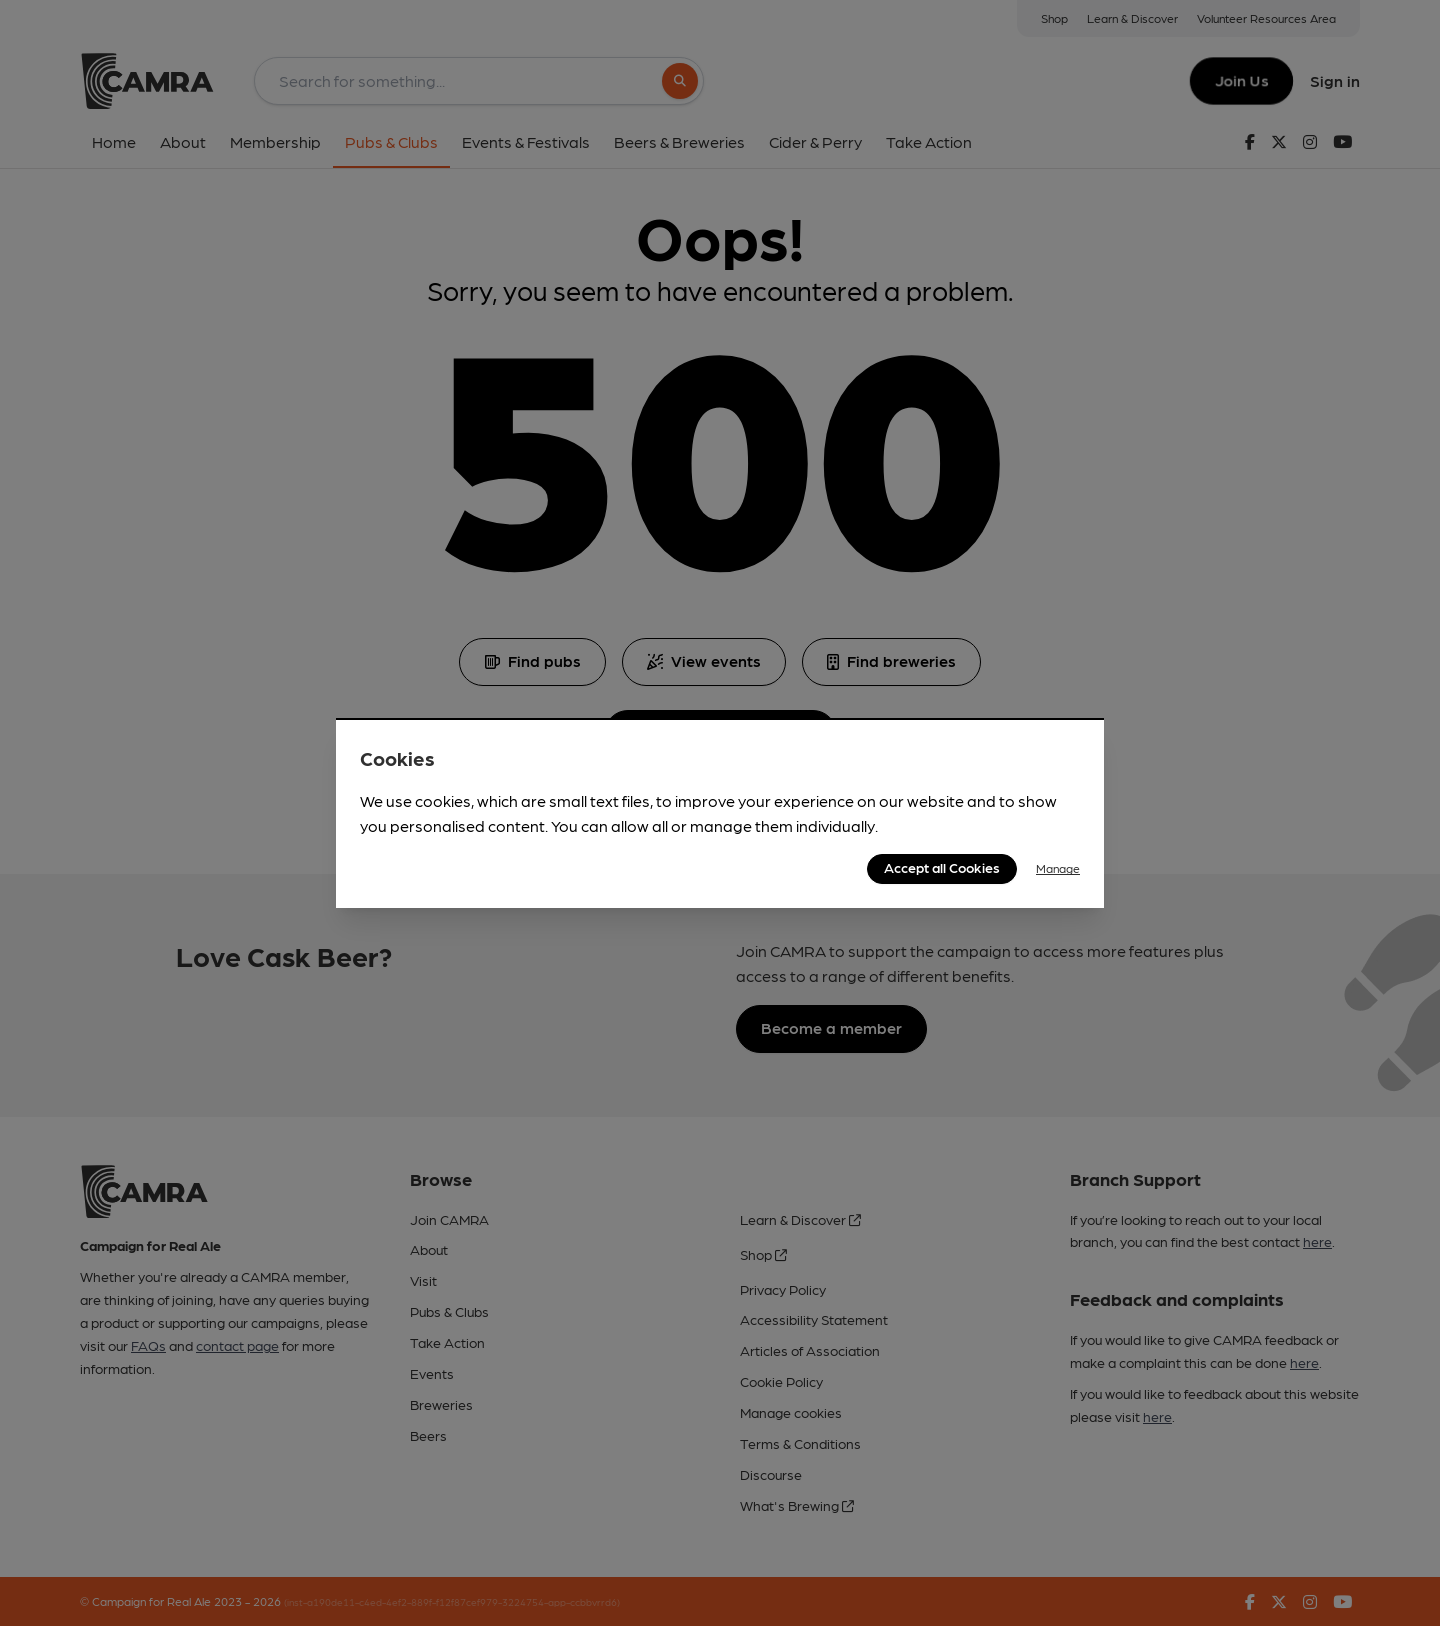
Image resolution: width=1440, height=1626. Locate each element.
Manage (1058, 868)
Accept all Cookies (942, 867)
